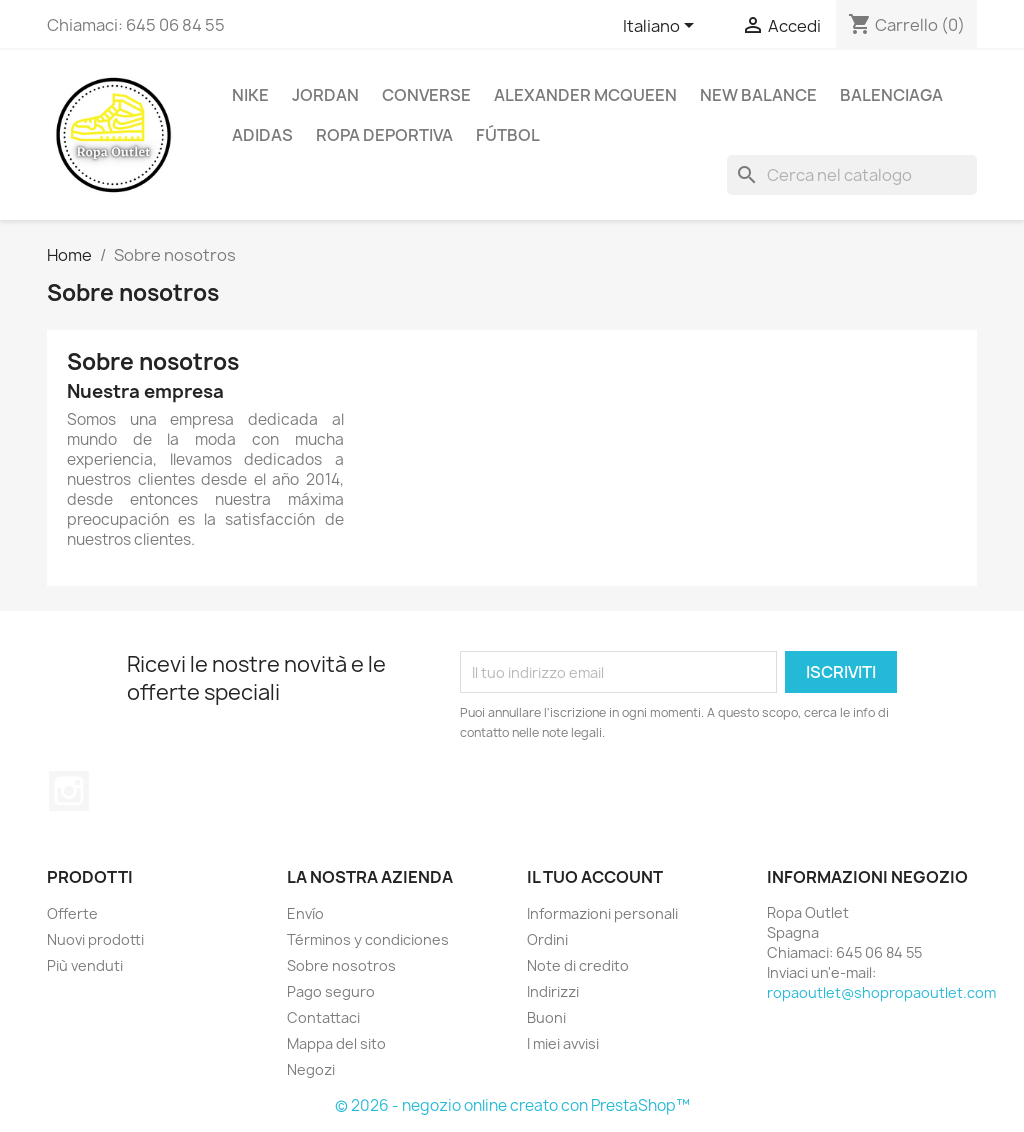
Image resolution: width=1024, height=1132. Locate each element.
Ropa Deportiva (384, 135)
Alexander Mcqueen (585, 95)
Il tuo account (595, 877)
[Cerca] (852, 175)
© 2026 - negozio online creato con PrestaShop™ (512, 1105)
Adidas (262, 135)
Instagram (69, 791)
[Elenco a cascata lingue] (662, 27)
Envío (305, 913)
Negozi (311, 1069)
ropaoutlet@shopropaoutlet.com (881, 992)
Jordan (325, 95)
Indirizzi (553, 991)
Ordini (547, 939)
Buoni (546, 1017)
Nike (250, 95)
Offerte (72, 913)
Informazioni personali (602, 913)
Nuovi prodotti (95, 939)
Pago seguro (331, 991)
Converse (426, 95)
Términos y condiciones (368, 939)
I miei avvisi (563, 1043)
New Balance (758, 95)
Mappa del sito (336, 1043)
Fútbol (508, 135)
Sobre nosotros (341, 965)
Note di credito (578, 965)
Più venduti (85, 965)
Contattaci (323, 1017)
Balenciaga (891, 95)
